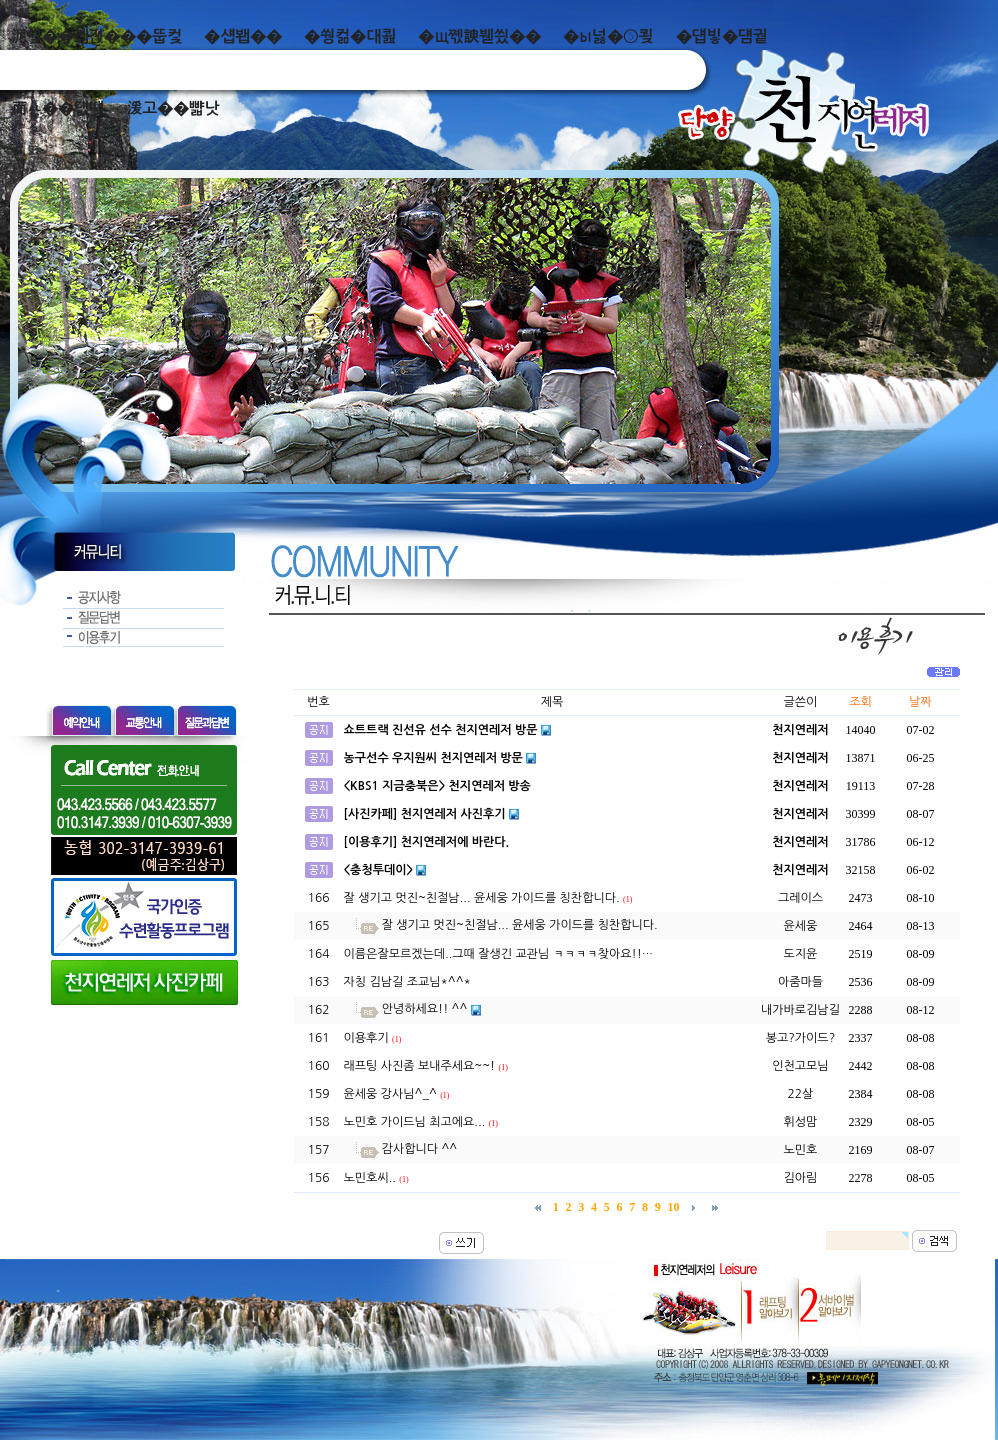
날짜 (920, 702)
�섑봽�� (243, 36)
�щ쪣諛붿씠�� (479, 36)
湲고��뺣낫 (172, 108)
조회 (860, 702)
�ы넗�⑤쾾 (608, 36)
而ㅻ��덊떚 (57, 108)
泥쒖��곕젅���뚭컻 (96, 36)
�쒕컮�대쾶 (350, 36)
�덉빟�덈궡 (722, 36)
